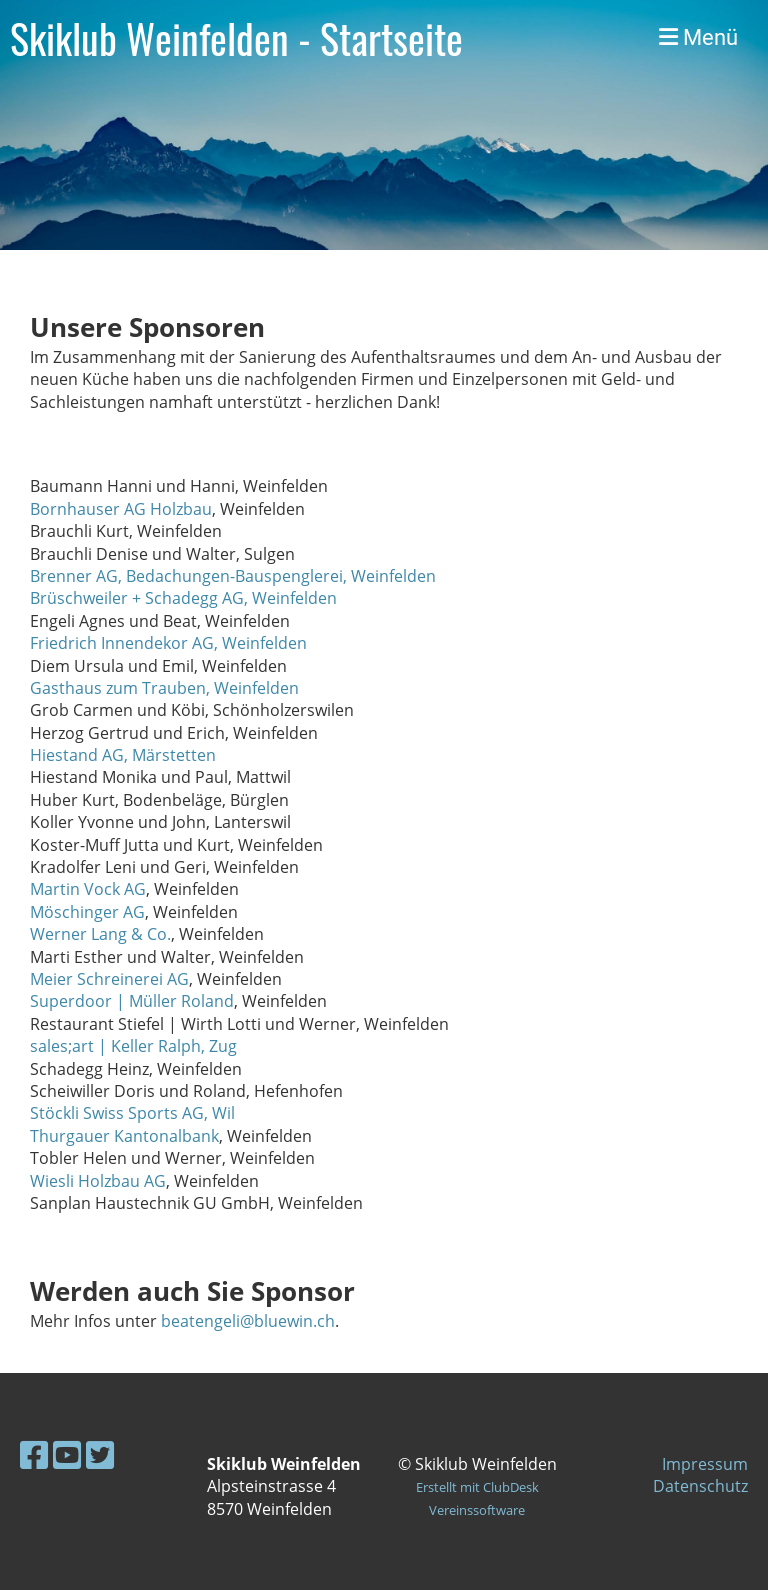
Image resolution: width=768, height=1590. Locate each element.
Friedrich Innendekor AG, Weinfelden (168, 643)
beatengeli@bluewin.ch (248, 1321)
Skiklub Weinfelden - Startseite (236, 38)
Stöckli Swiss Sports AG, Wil (132, 1113)
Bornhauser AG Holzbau (121, 509)
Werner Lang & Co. (100, 934)
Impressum (705, 1464)
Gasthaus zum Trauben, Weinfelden (164, 688)
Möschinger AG (87, 912)
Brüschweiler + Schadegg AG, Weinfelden (183, 598)
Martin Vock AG (88, 889)
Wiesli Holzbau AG (98, 1181)
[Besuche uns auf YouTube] (67, 1454)
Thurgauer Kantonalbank (124, 1136)
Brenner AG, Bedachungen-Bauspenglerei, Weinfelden (233, 576)
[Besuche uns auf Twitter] (100, 1454)
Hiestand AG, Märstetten (123, 755)
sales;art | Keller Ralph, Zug (133, 1046)
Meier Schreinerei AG (109, 979)
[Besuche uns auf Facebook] (34, 1454)
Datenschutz (700, 1486)
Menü (698, 37)
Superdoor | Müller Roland (132, 1001)
